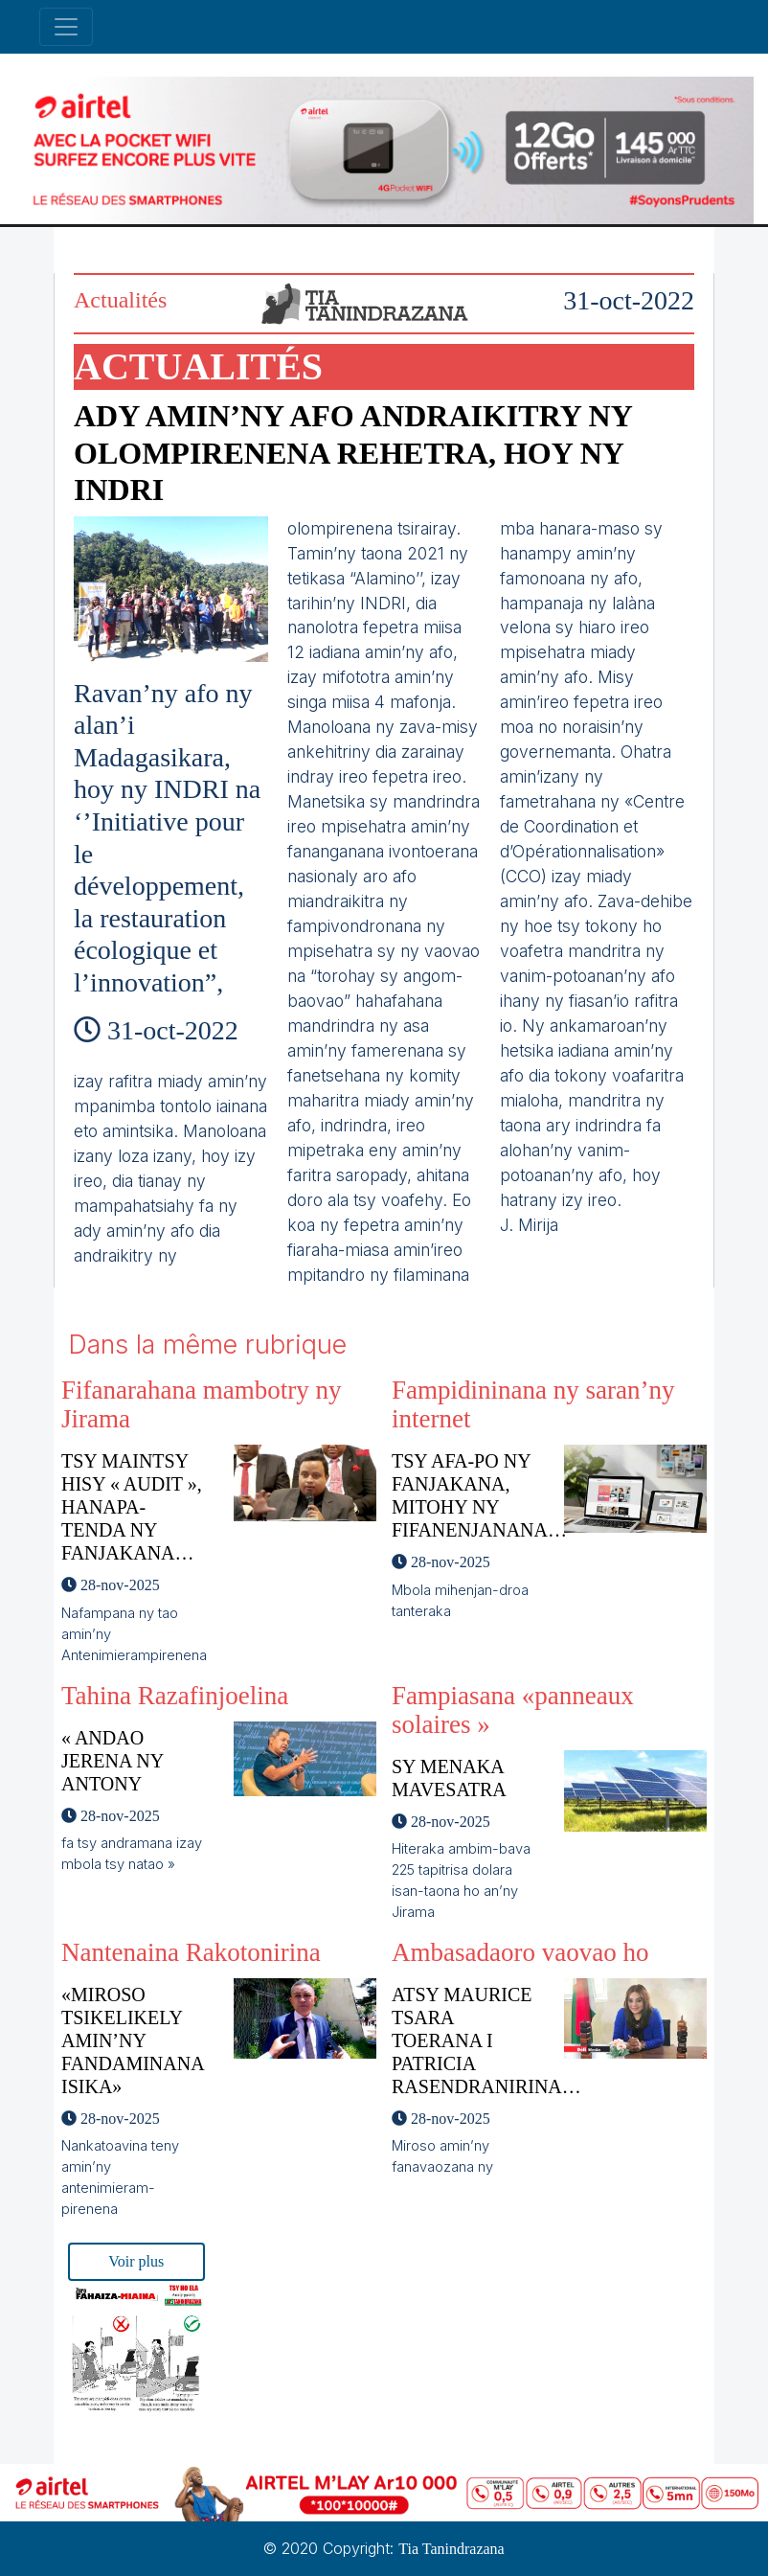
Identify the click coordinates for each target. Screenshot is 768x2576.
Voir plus (136, 2261)
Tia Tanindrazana (451, 2549)
